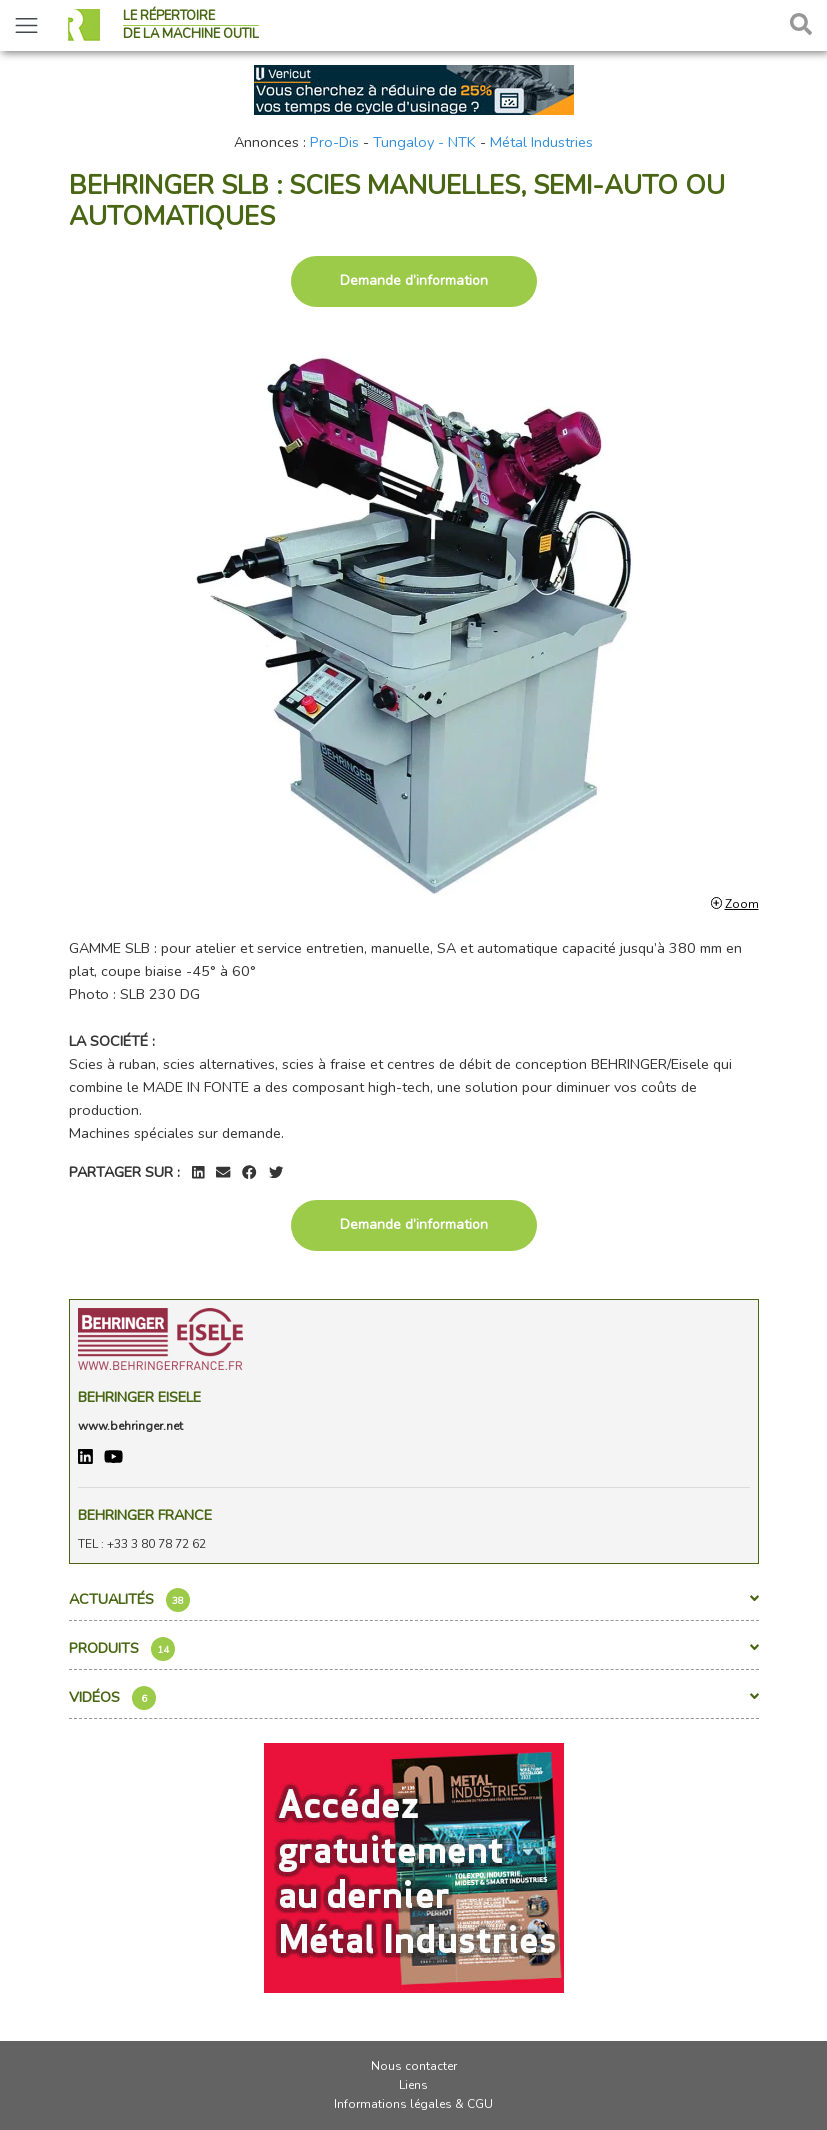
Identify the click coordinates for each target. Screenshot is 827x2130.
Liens (413, 2085)
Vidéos (414, 1698)
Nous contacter (414, 2066)
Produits (414, 1649)
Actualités (414, 1600)
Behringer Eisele (139, 1397)
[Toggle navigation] (26, 25)
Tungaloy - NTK (424, 142)
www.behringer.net (130, 1426)
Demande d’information (414, 280)
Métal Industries (541, 142)
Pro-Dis (334, 142)
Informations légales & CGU (413, 2104)
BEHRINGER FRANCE (145, 1515)
